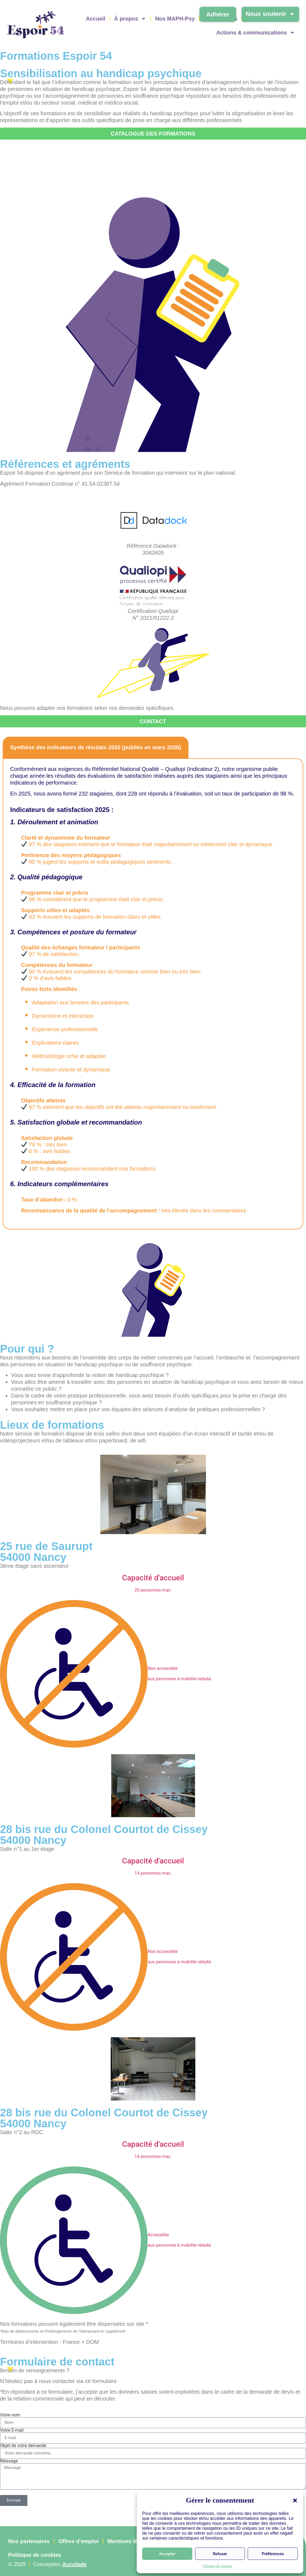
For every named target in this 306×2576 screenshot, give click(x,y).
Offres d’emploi (78, 2541)
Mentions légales (129, 2541)
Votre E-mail (12, 2430)
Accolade (74, 2564)
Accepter (167, 2553)
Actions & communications (255, 32)
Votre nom (10, 2415)
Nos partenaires (29, 2541)
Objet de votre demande (23, 2446)
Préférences (273, 2553)
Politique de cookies (217, 2566)
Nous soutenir (270, 14)
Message (9, 2461)
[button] (295, 2500)
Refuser (220, 2553)
